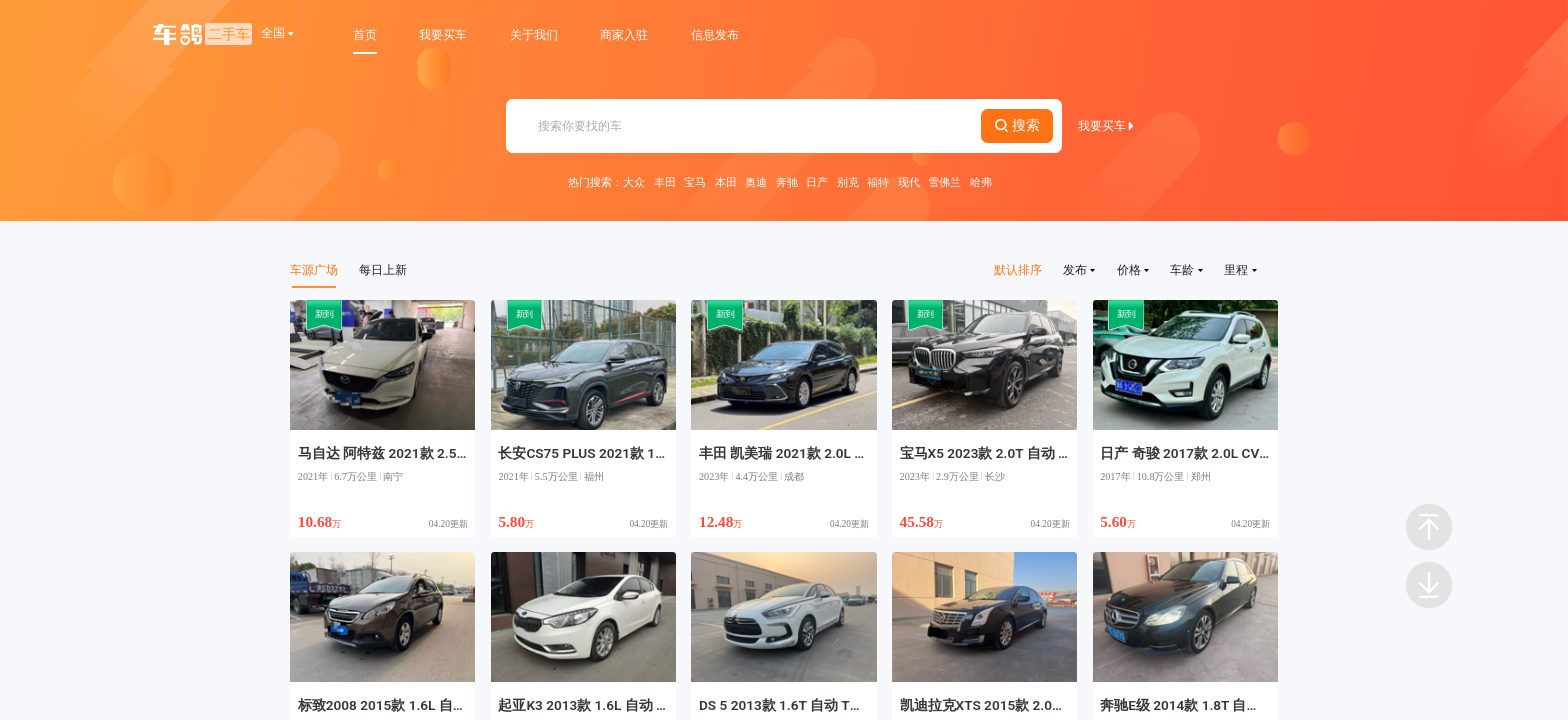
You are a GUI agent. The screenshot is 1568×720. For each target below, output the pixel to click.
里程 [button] (1240, 269)
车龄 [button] (1186, 269)
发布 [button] (1079, 269)
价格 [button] (1133, 269)
